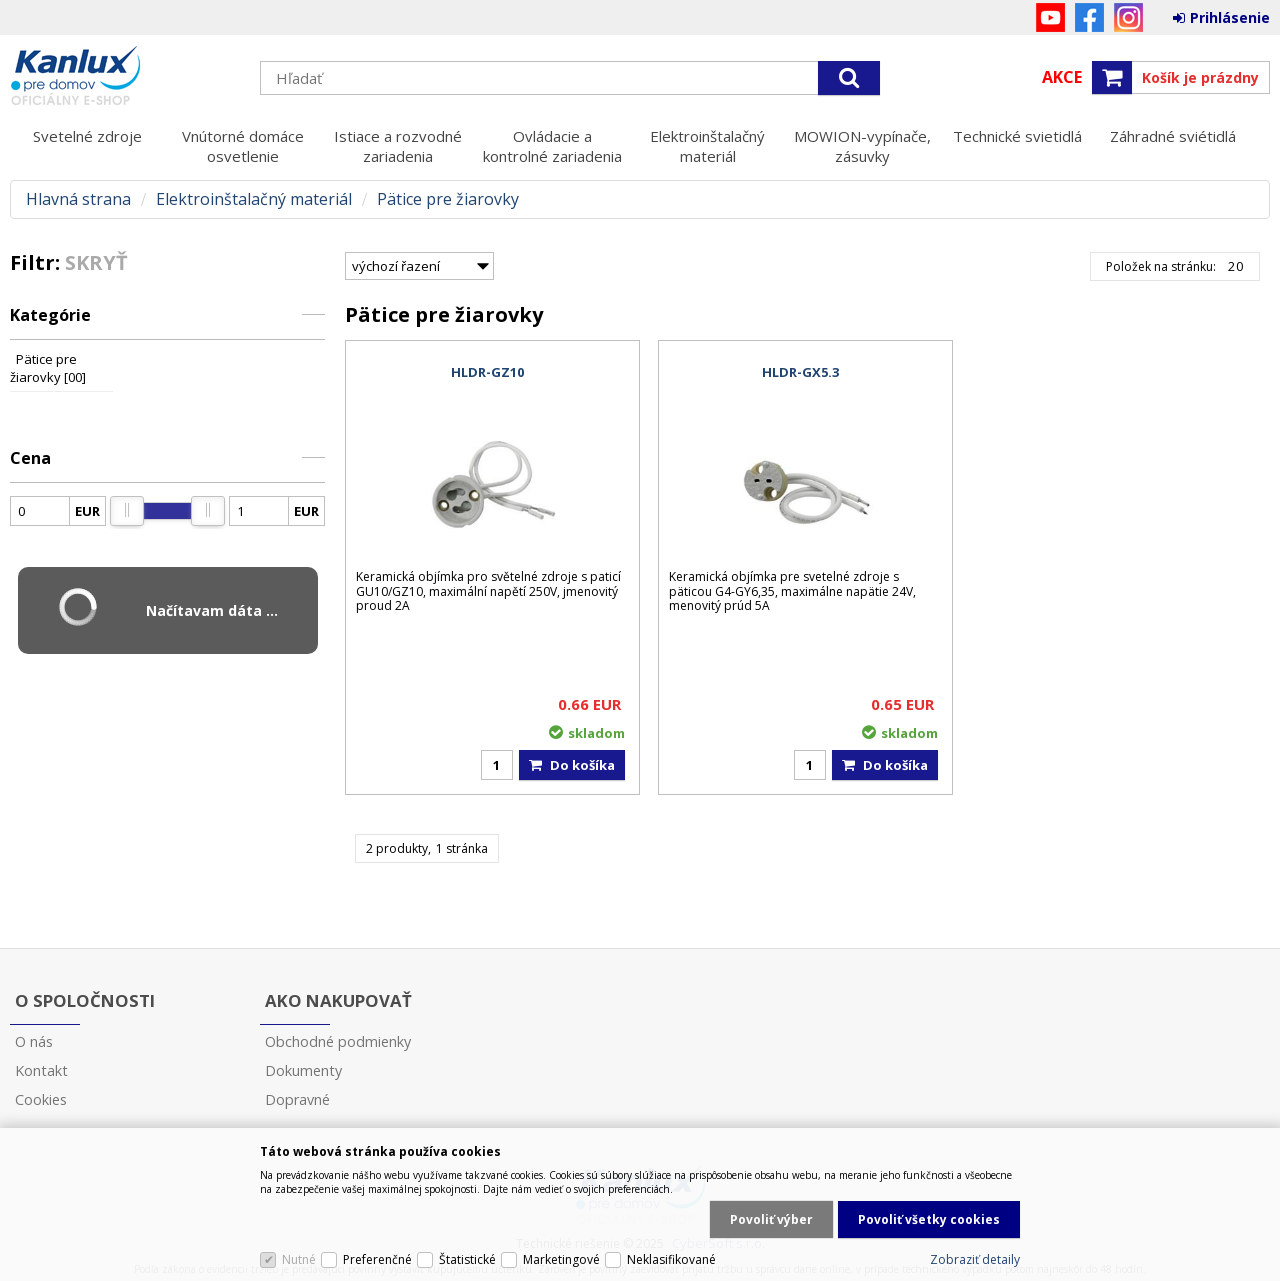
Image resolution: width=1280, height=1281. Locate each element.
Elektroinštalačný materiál (707, 146)
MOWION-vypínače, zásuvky (862, 146)
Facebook (1089, 17)
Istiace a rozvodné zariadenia (398, 146)
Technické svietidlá (1017, 136)
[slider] (127, 511)
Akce (1062, 77)
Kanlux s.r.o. (125, 77)
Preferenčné (377, 1259)
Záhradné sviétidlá (1173, 136)
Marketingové (561, 1259)
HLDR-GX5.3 (800, 372)
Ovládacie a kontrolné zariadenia (552, 146)
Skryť (96, 262)
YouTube (1050, 17)
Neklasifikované (671, 1259)
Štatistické (467, 1259)
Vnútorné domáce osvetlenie (243, 146)
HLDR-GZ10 (487, 372)
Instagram (1128, 17)
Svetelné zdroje (87, 136)
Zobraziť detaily (975, 1259)
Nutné (299, 1259)
